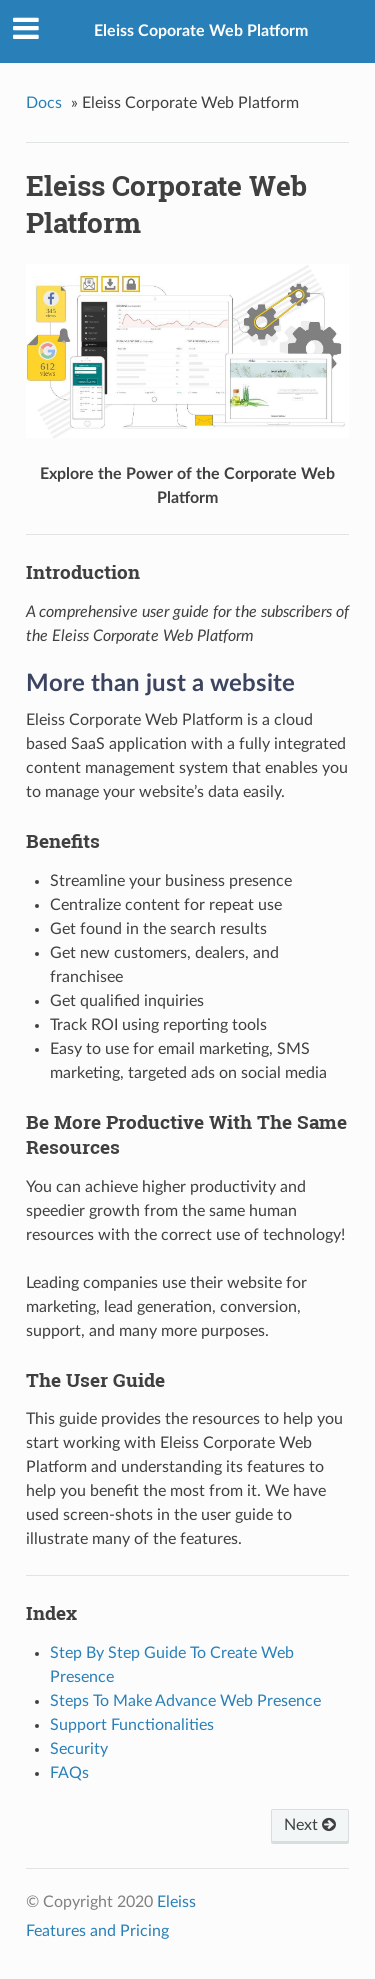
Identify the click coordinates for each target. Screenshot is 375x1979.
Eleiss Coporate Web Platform (201, 31)
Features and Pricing (97, 1931)
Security (79, 1749)
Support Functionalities (132, 1725)
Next (310, 1825)
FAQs (69, 1773)
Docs (44, 103)
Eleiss (176, 1902)
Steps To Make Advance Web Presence (185, 1701)
